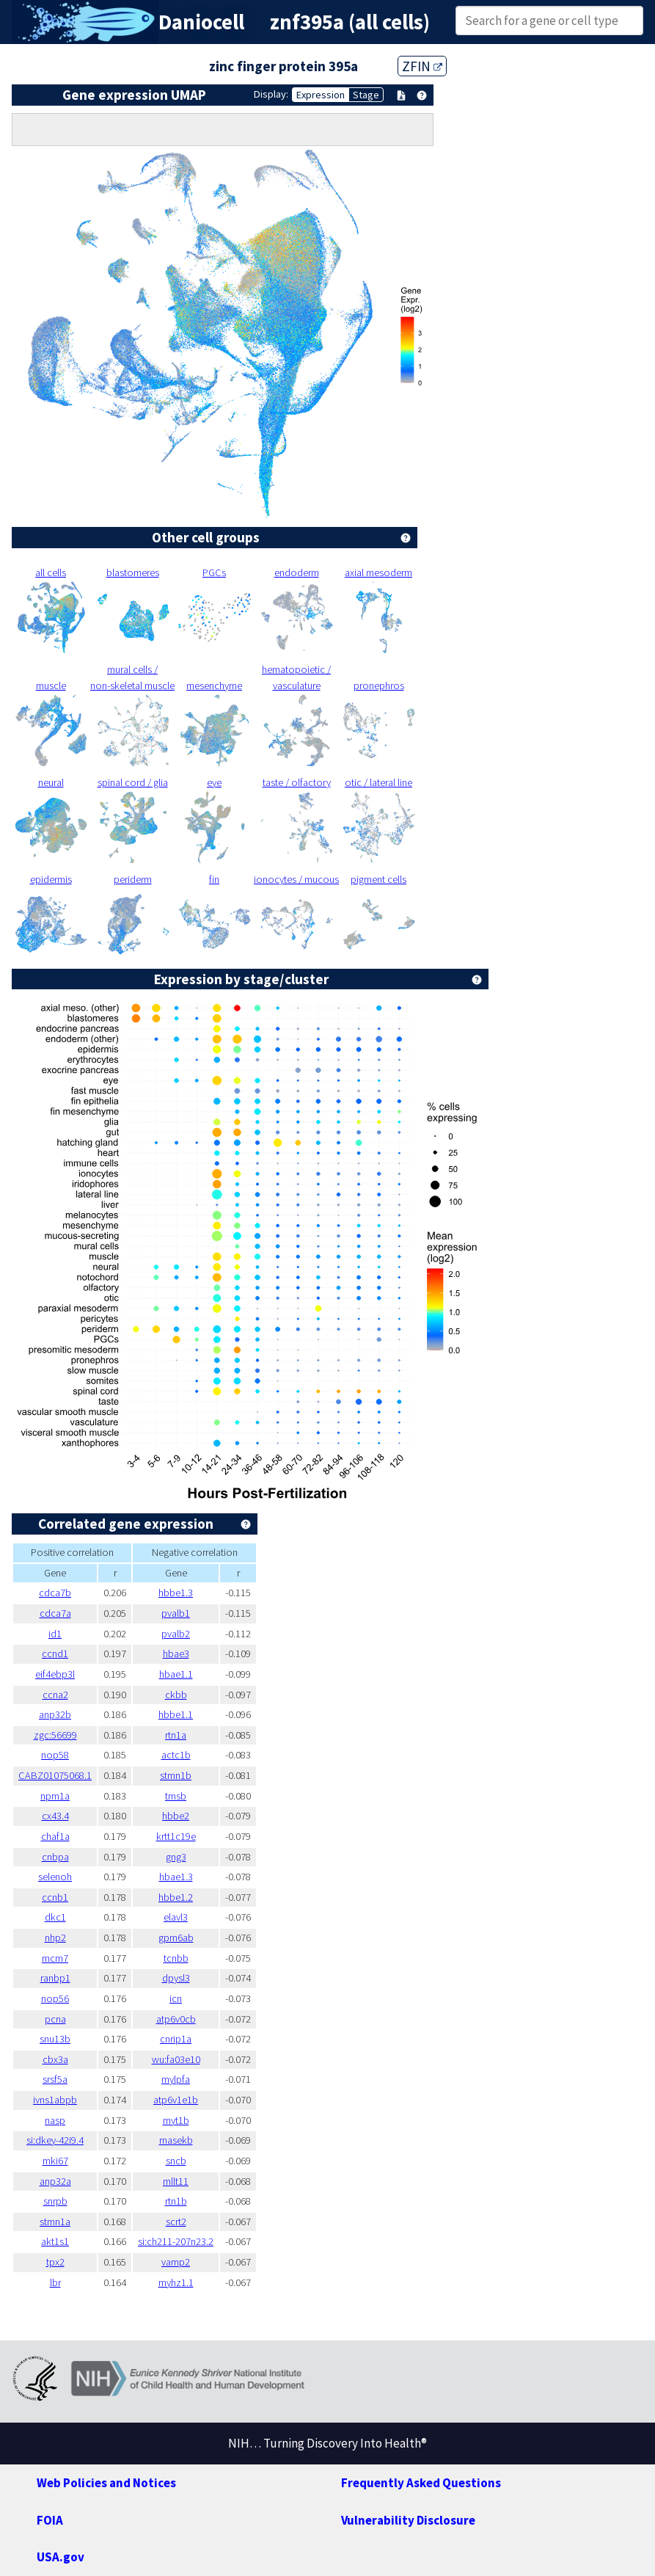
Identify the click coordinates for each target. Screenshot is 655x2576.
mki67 (55, 2160)
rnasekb (176, 2140)
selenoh (55, 1876)
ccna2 (55, 1694)
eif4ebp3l (55, 1674)
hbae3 (176, 1653)
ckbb (176, 1694)
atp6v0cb (176, 2019)
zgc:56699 (55, 1735)
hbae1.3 (176, 1876)
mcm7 (55, 1958)
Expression (320, 94)
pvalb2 (175, 1633)
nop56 (55, 1998)
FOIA (50, 2520)
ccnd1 (55, 1653)
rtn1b (176, 2201)
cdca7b (55, 1592)
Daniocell (201, 22)
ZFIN (422, 66)
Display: (271, 94)
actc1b (176, 1754)
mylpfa (175, 2079)
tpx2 (55, 2261)
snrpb (55, 2201)
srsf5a (55, 2079)
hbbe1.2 (175, 1897)
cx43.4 (55, 1815)
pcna (55, 2019)
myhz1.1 (176, 2282)
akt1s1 (55, 2241)
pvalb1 (175, 1613)
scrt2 (176, 2221)
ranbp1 (55, 1977)
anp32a (55, 2181)
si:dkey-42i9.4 (55, 2140)
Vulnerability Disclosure (408, 2520)
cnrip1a (175, 2038)
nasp (55, 2120)
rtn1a (175, 1735)
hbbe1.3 (175, 1592)
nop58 (55, 1754)
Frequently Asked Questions (421, 2483)
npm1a (55, 1795)
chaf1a (55, 1836)
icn (175, 1998)
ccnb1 (55, 1897)
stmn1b (175, 1775)
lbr (55, 2282)
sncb (176, 2160)
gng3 (176, 1856)
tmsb (175, 1795)
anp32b (55, 1714)
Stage (366, 94)
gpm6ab (176, 1937)
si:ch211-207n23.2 (175, 2241)
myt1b (176, 2120)
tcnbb (176, 1958)
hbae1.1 (176, 1674)
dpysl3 (176, 1977)
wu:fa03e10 (176, 2059)
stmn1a (55, 2221)
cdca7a (55, 1613)
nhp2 (55, 1937)
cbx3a (55, 2059)
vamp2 (175, 2261)
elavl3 (176, 1917)
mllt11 (176, 2181)
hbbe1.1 (175, 1714)
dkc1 (55, 1917)
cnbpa (55, 1856)
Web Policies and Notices (106, 2483)
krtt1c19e (176, 1836)
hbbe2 (175, 1815)
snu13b (55, 2038)
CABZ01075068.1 (55, 1775)
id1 (55, 1633)
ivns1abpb (55, 2099)
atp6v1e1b (175, 2099)
